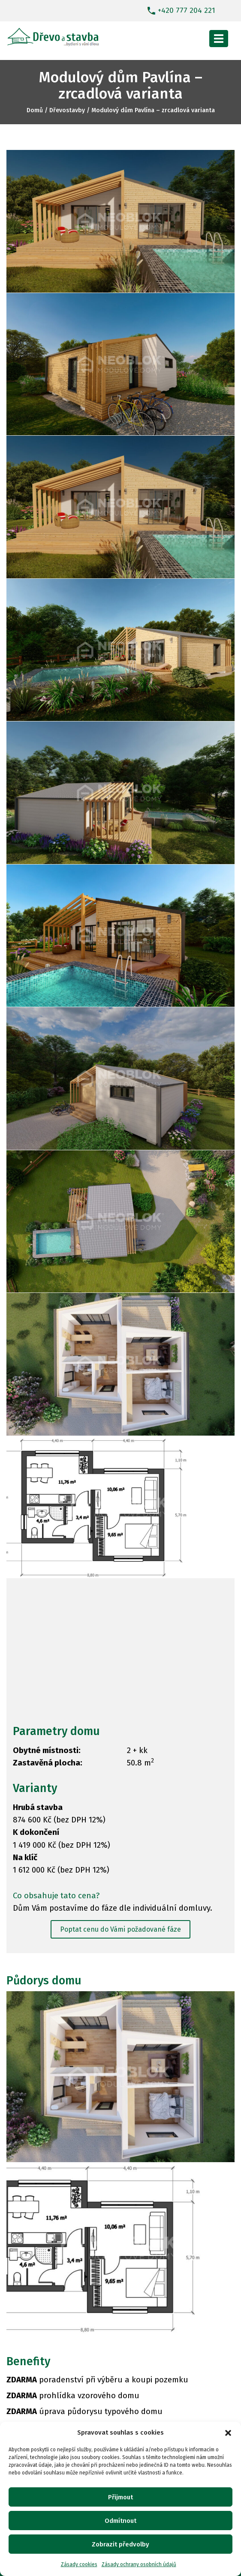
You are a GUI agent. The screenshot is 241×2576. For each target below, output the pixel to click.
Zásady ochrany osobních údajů (139, 2564)
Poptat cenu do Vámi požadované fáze (120, 1929)
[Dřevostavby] (52, 35)
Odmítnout (120, 2521)
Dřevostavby (67, 110)
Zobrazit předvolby (120, 2544)
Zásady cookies (79, 2564)
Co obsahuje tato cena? (56, 1895)
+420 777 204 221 (186, 10)
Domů (35, 110)
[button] (228, 2433)
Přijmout (120, 2497)
